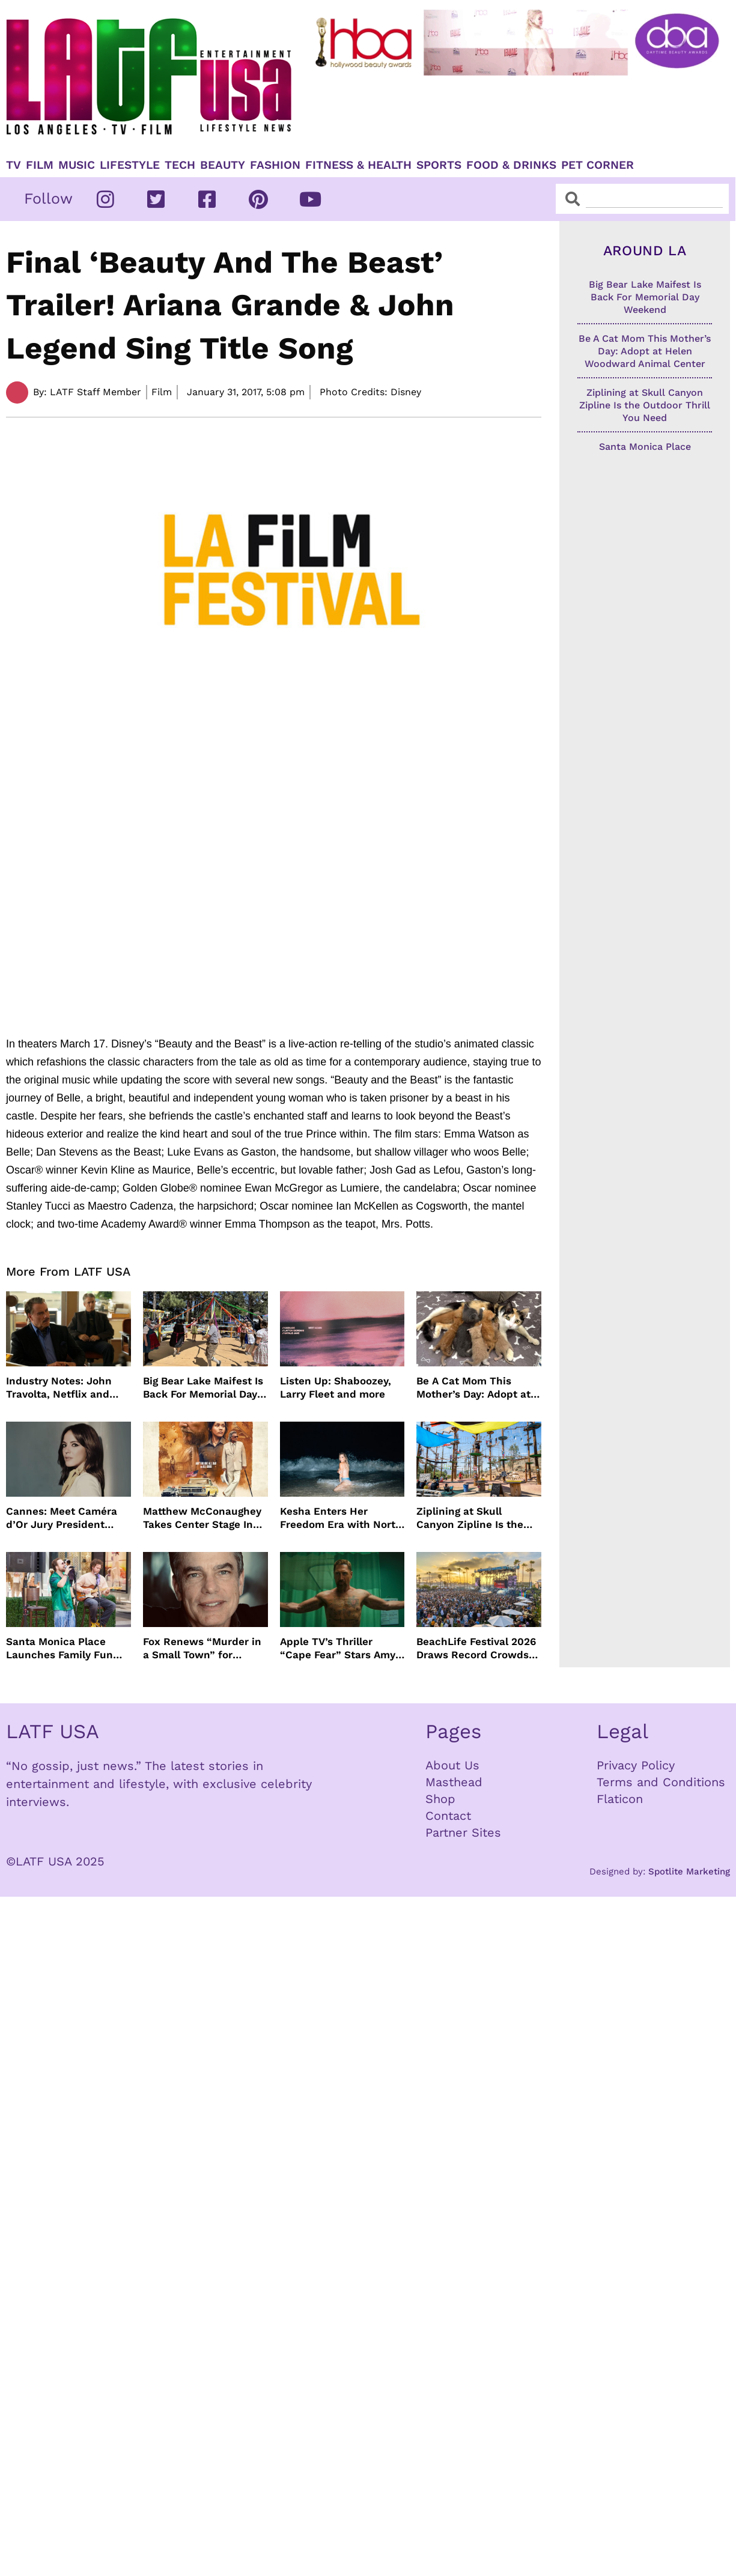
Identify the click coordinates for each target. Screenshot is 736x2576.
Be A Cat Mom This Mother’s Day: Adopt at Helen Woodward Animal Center (478, 1388)
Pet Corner (597, 165)
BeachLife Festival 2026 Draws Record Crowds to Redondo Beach (476, 1648)
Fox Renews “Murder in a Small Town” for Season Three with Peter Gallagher (202, 1648)
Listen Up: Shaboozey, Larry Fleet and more (335, 1387)
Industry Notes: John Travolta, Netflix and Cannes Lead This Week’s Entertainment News (62, 1388)
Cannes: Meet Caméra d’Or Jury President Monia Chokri (61, 1518)
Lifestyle (130, 165)
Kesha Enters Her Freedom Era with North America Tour (341, 1518)
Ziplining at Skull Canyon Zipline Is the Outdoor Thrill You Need (476, 1518)
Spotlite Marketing (689, 1871)
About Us (452, 1765)
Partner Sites (463, 1832)
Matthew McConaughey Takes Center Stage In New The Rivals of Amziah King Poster (202, 1518)
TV (13, 165)
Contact (448, 1815)
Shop (440, 1799)
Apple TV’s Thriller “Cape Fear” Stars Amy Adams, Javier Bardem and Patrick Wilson (337, 1648)
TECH (180, 165)
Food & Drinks (511, 165)
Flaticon (620, 1799)
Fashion (275, 165)
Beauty (222, 165)
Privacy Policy (636, 1765)
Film (39, 165)
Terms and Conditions (661, 1782)
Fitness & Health (358, 165)
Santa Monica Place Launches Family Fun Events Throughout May (65, 1648)
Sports (438, 165)
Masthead (453, 1782)
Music (76, 165)
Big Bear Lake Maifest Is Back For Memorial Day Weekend (203, 1388)
